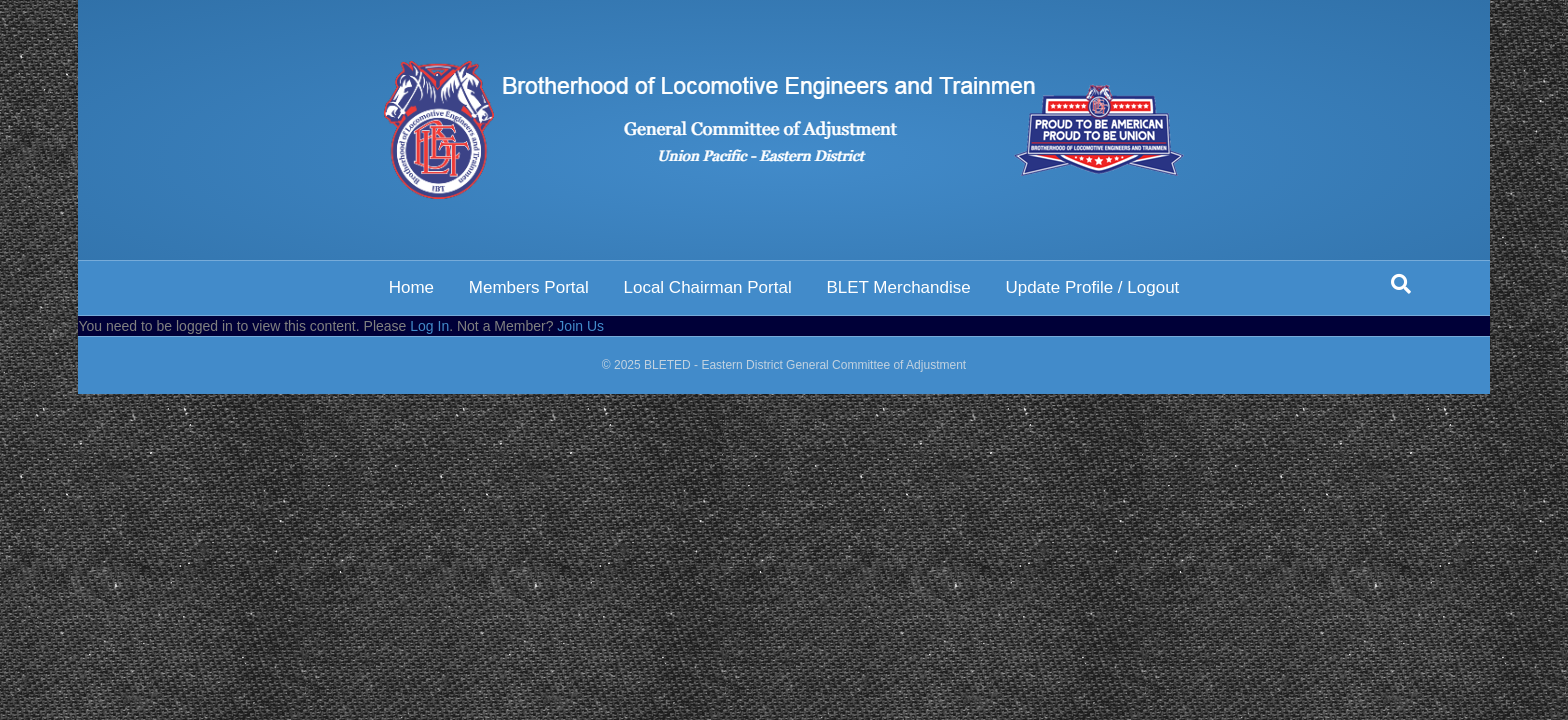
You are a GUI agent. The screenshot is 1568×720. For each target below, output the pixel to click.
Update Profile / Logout (1092, 287)
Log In (429, 326)
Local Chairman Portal (707, 287)
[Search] (1401, 284)
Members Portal (529, 287)
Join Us (580, 326)
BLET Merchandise (898, 287)
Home (411, 287)
